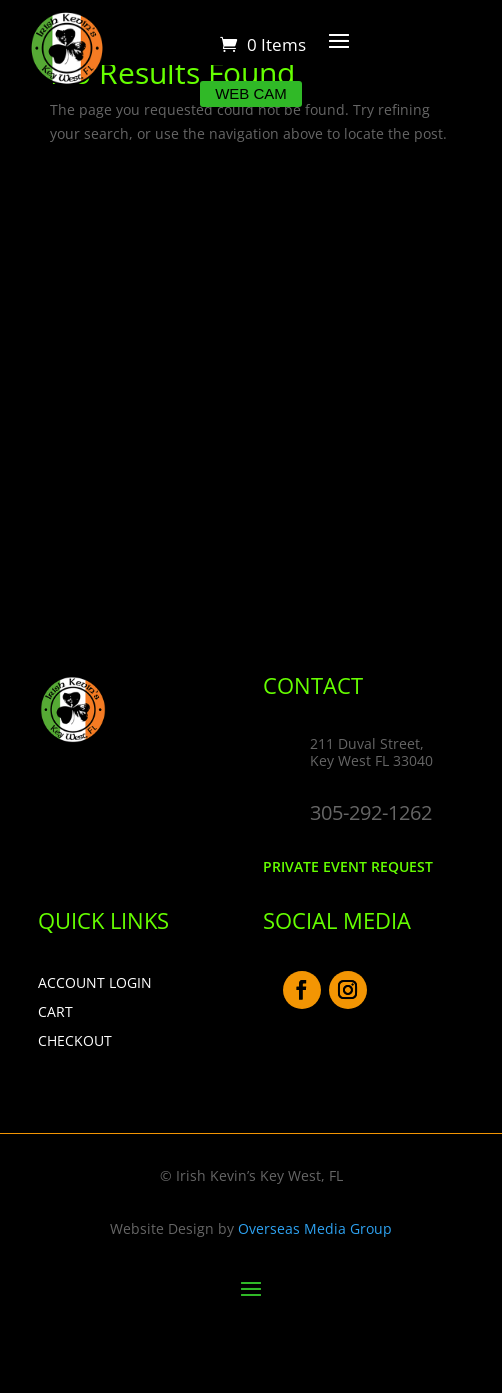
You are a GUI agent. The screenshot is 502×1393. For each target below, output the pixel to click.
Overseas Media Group (315, 1228)
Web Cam (251, 93)
